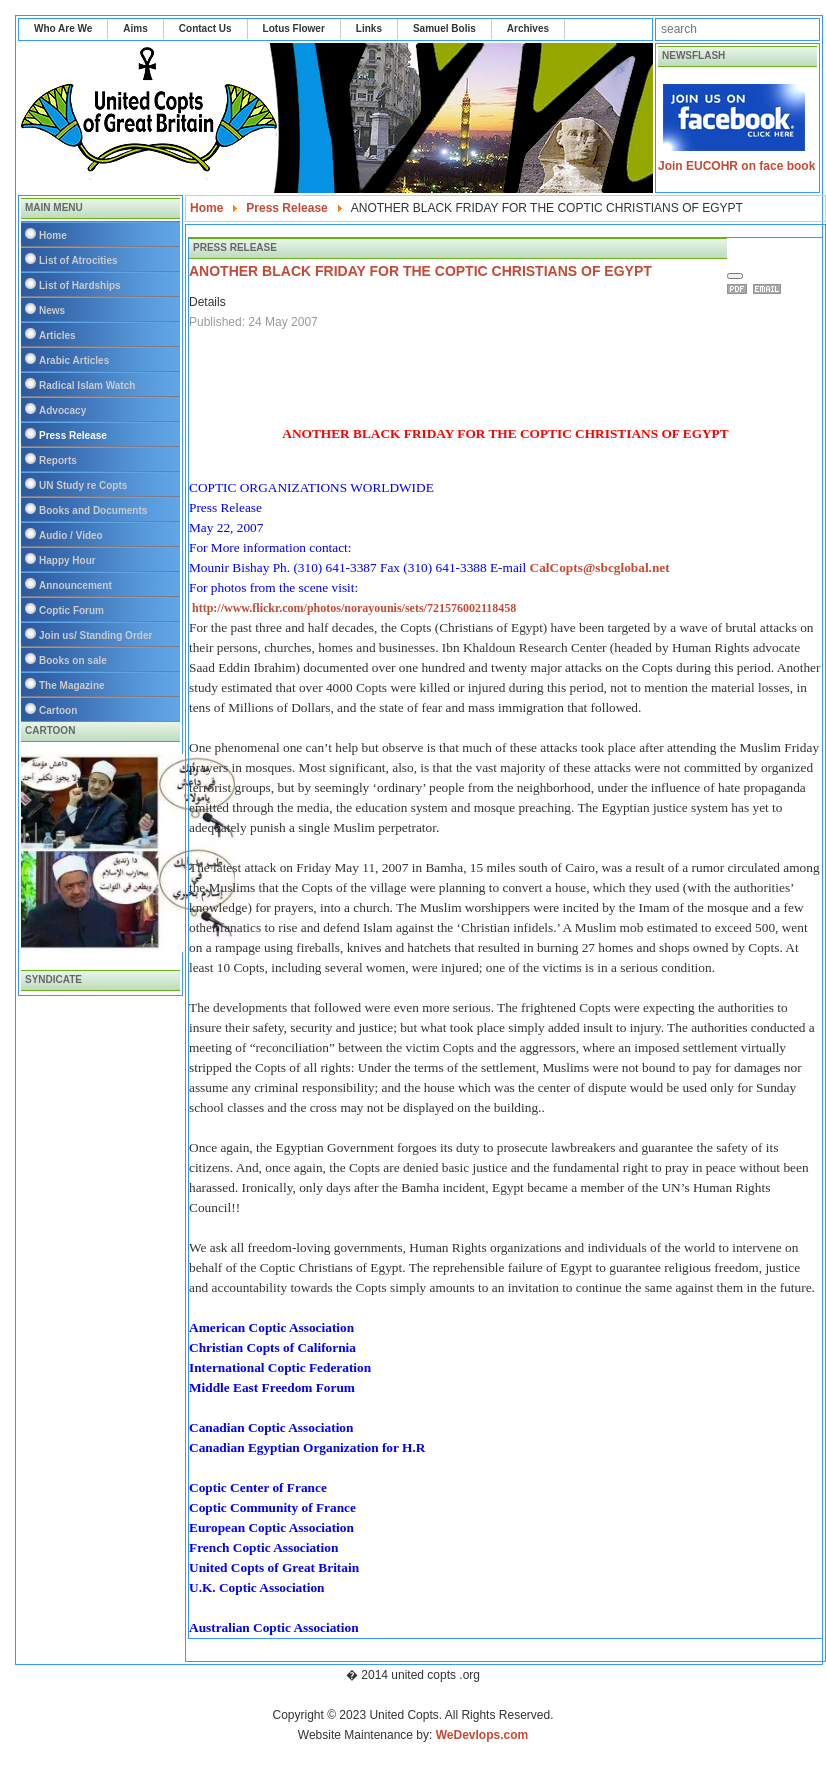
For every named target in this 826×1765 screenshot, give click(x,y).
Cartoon (58, 710)
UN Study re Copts (83, 485)
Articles (57, 335)
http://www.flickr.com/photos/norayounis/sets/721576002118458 (354, 608)
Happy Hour (67, 560)
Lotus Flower (294, 28)
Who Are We (63, 28)
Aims (135, 28)
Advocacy (62, 410)
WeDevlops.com (482, 1735)
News (52, 310)
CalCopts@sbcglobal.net (599, 567)
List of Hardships (80, 285)
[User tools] (735, 276)
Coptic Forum (71, 610)
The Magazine (72, 685)
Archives (528, 28)
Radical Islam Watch (87, 385)
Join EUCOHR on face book (736, 166)
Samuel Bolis (444, 28)
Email (770, 289)
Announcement (75, 585)
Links (369, 28)
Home (53, 235)
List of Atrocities (78, 260)
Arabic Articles (74, 360)
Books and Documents (93, 510)
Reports (58, 460)
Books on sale (73, 660)
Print (740, 289)
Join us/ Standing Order (95, 635)
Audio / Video (71, 535)
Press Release (73, 435)
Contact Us (205, 28)
